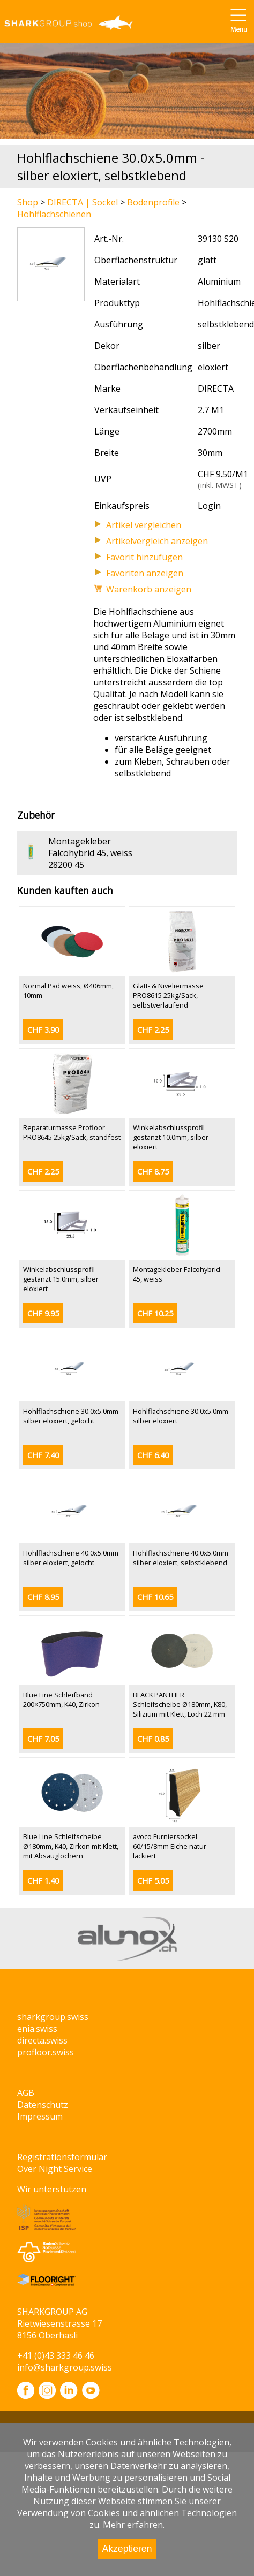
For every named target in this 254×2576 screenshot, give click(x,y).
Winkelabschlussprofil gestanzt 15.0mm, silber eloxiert (61, 1278)
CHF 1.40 (43, 1881)
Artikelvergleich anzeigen (157, 541)
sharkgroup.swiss (52, 2017)
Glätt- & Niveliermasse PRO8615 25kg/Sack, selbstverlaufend (168, 995)
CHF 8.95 (43, 1597)
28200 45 (66, 865)
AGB (25, 2093)
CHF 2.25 (153, 1030)
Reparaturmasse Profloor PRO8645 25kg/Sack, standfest (72, 1132)
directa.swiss (42, 2040)
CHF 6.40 (153, 1455)
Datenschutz (42, 2104)
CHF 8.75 (153, 1172)
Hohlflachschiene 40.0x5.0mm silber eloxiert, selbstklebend (180, 1557)
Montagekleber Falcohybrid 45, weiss (90, 847)
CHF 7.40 (43, 1455)
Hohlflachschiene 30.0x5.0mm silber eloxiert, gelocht (70, 1416)
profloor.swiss (45, 2052)
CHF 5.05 (153, 1881)
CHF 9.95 (43, 1313)
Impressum (40, 2116)
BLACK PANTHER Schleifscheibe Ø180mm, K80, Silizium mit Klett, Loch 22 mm (180, 1704)
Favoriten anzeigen (144, 573)
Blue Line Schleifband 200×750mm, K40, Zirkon (61, 1699)
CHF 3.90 (43, 1030)
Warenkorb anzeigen (148, 589)
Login (209, 506)
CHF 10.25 (155, 1313)
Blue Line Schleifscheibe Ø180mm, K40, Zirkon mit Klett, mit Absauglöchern (70, 1846)
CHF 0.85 (153, 1739)
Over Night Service (54, 2169)
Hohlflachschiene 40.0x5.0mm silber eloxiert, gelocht (70, 1557)
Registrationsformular (62, 2157)
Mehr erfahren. (134, 2525)
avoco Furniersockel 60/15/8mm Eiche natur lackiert (169, 1846)
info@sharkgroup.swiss (64, 2367)
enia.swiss (37, 2028)
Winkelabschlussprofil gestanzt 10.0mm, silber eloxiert (170, 1137)
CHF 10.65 (155, 1597)
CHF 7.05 (43, 1739)
